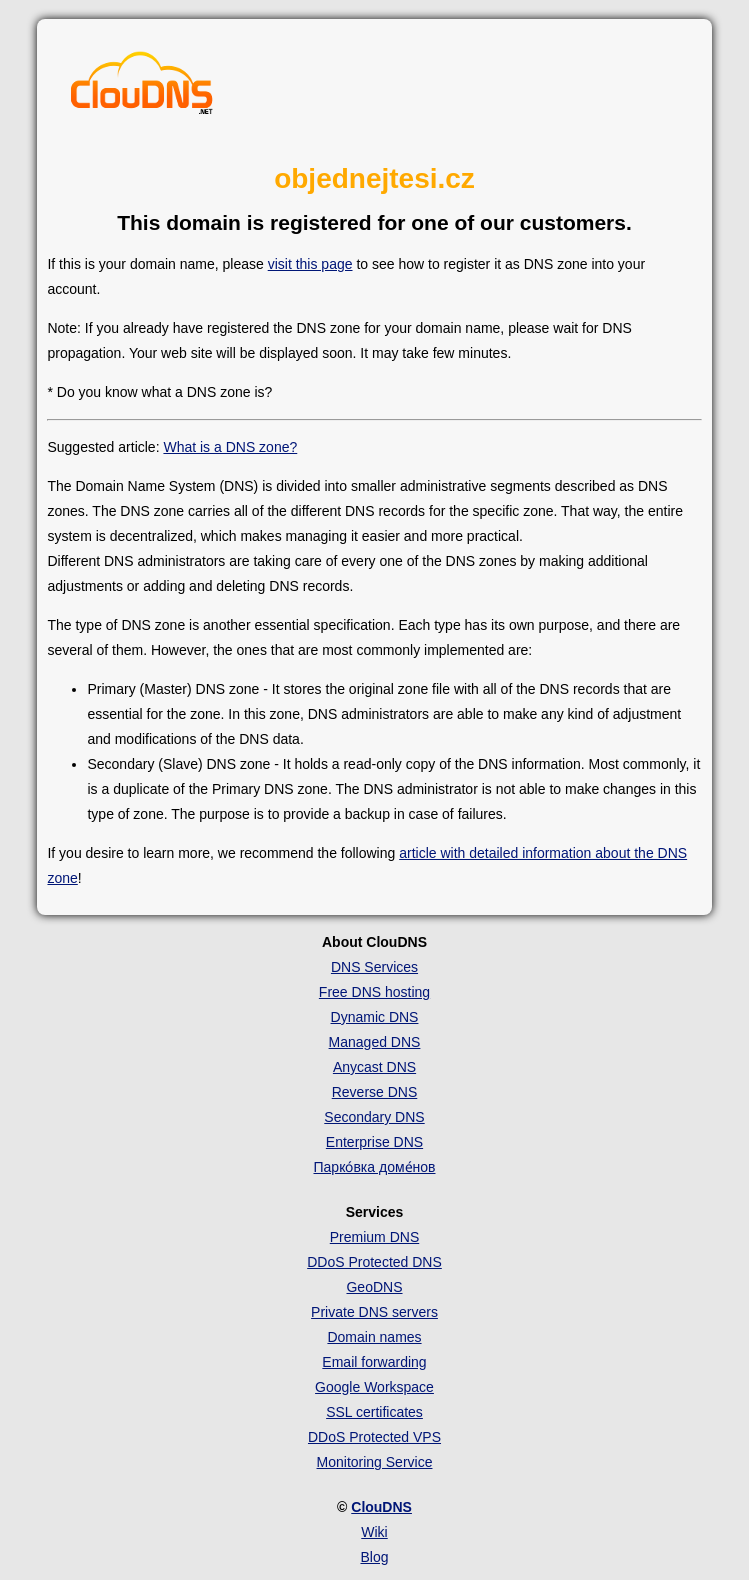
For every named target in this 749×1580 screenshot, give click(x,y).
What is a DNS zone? (230, 447)
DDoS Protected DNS (374, 1262)
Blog (374, 1557)
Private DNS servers (374, 1312)
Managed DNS (375, 1042)
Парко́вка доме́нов (375, 1167)
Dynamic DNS (375, 1017)
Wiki (374, 1532)
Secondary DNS (374, 1117)
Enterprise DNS (374, 1142)
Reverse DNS (375, 1092)
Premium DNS (374, 1237)
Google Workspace (374, 1387)
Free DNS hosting (374, 992)
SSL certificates (374, 1412)
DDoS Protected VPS (374, 1437)
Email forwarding (374, 1362)
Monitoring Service (375, 1462)
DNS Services (374, 967)
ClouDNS (381, 1507)
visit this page (310, 264)
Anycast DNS (374, 1067)
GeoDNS (374, 1287)
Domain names (374, 1337)
